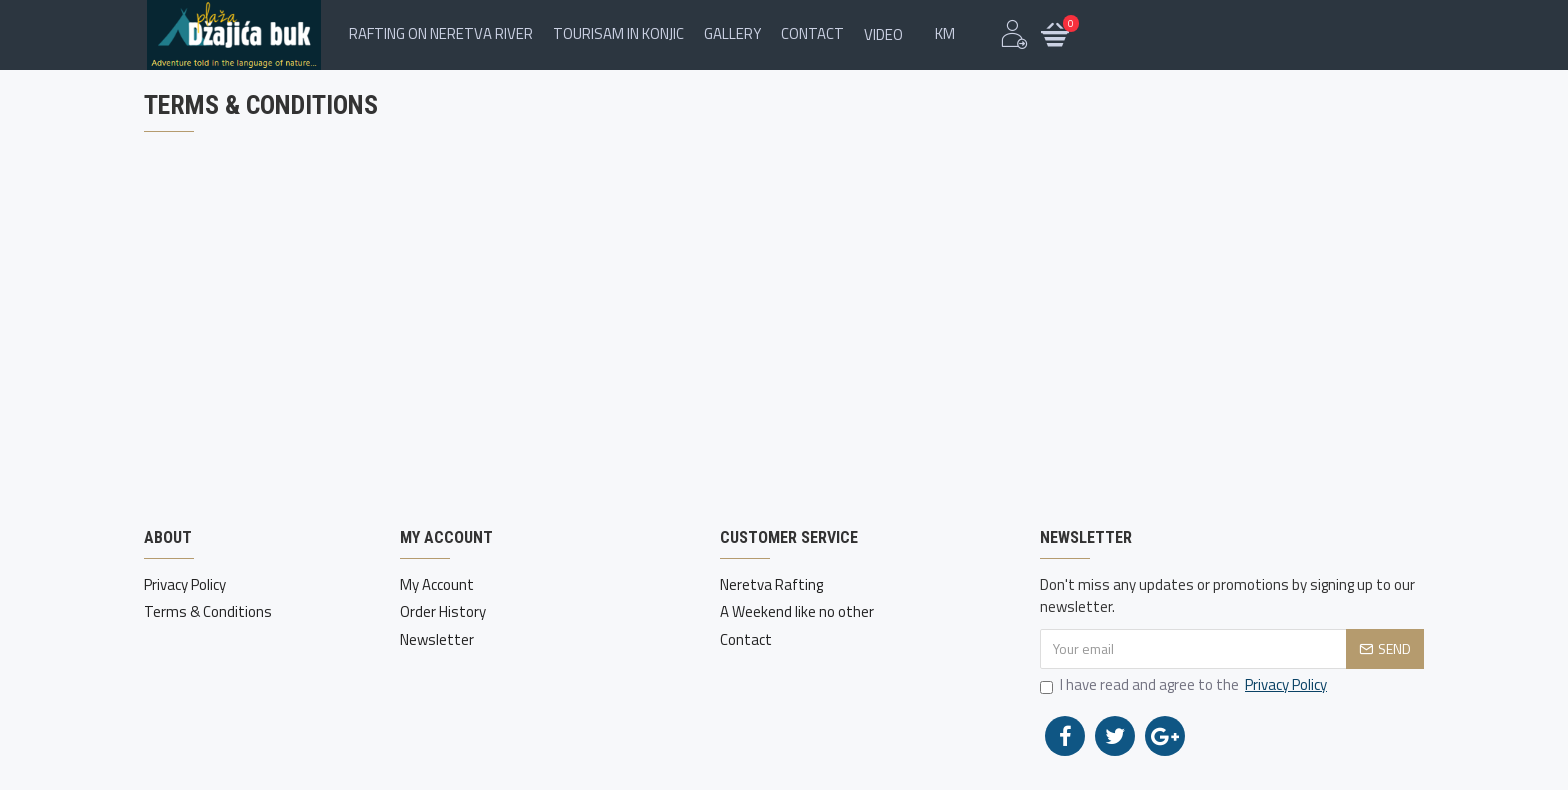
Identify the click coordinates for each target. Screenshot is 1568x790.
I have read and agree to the (1185, 685)
